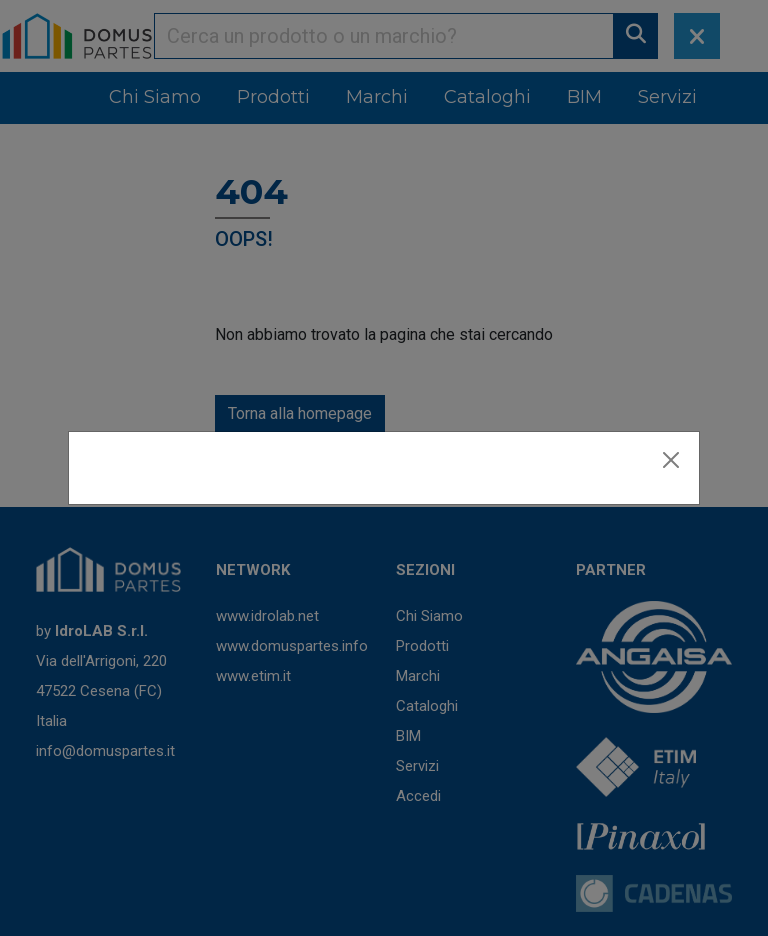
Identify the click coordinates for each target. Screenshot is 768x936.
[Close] (671, 460)
